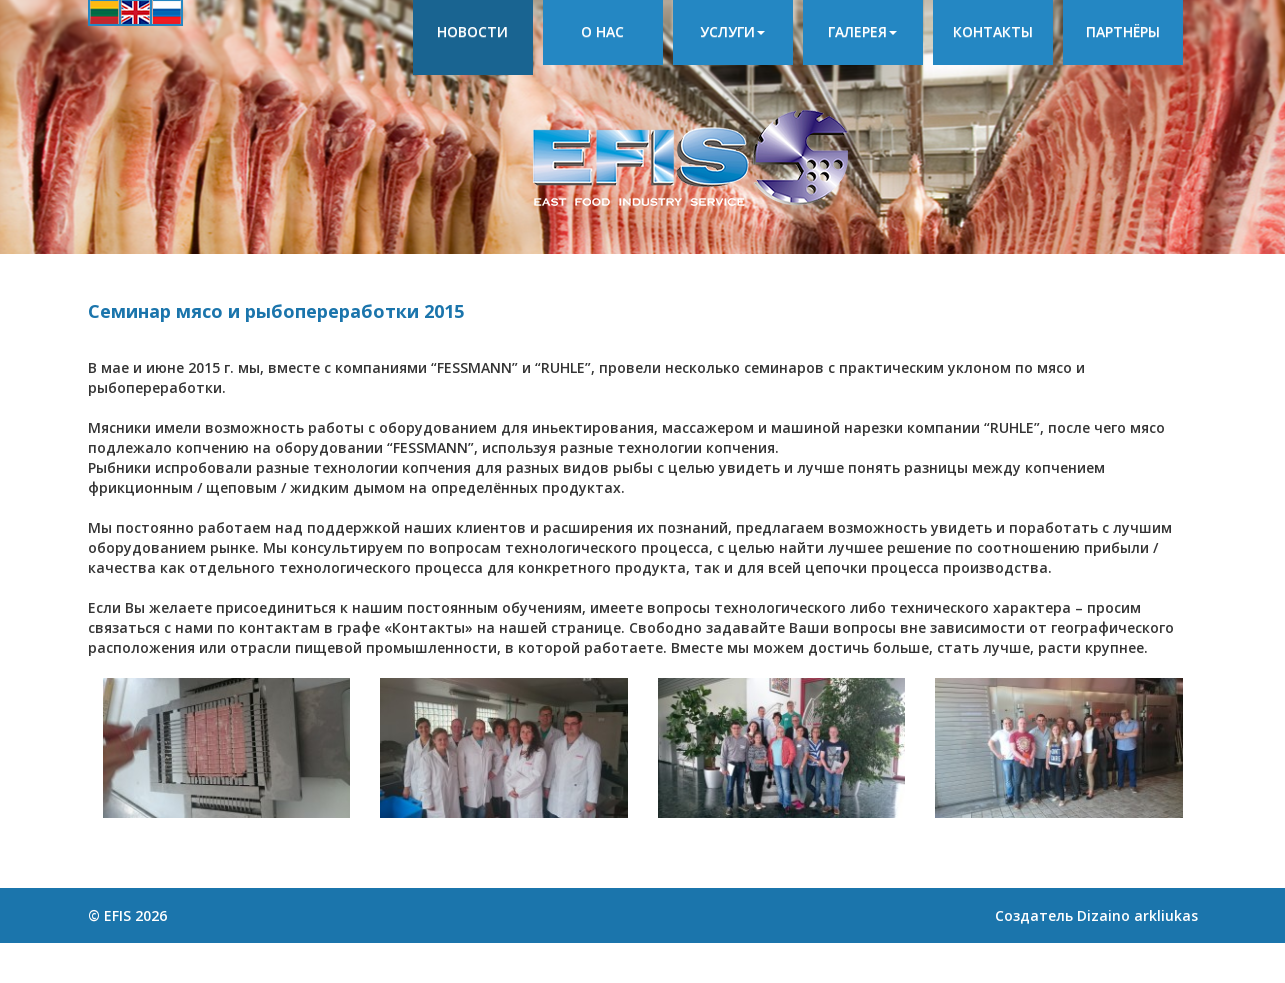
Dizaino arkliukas (1137, 915)
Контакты (993, 31)
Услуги (732, 31)
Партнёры (1123, 31)
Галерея (862, 31)
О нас (602, 31)
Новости (472, 31)
